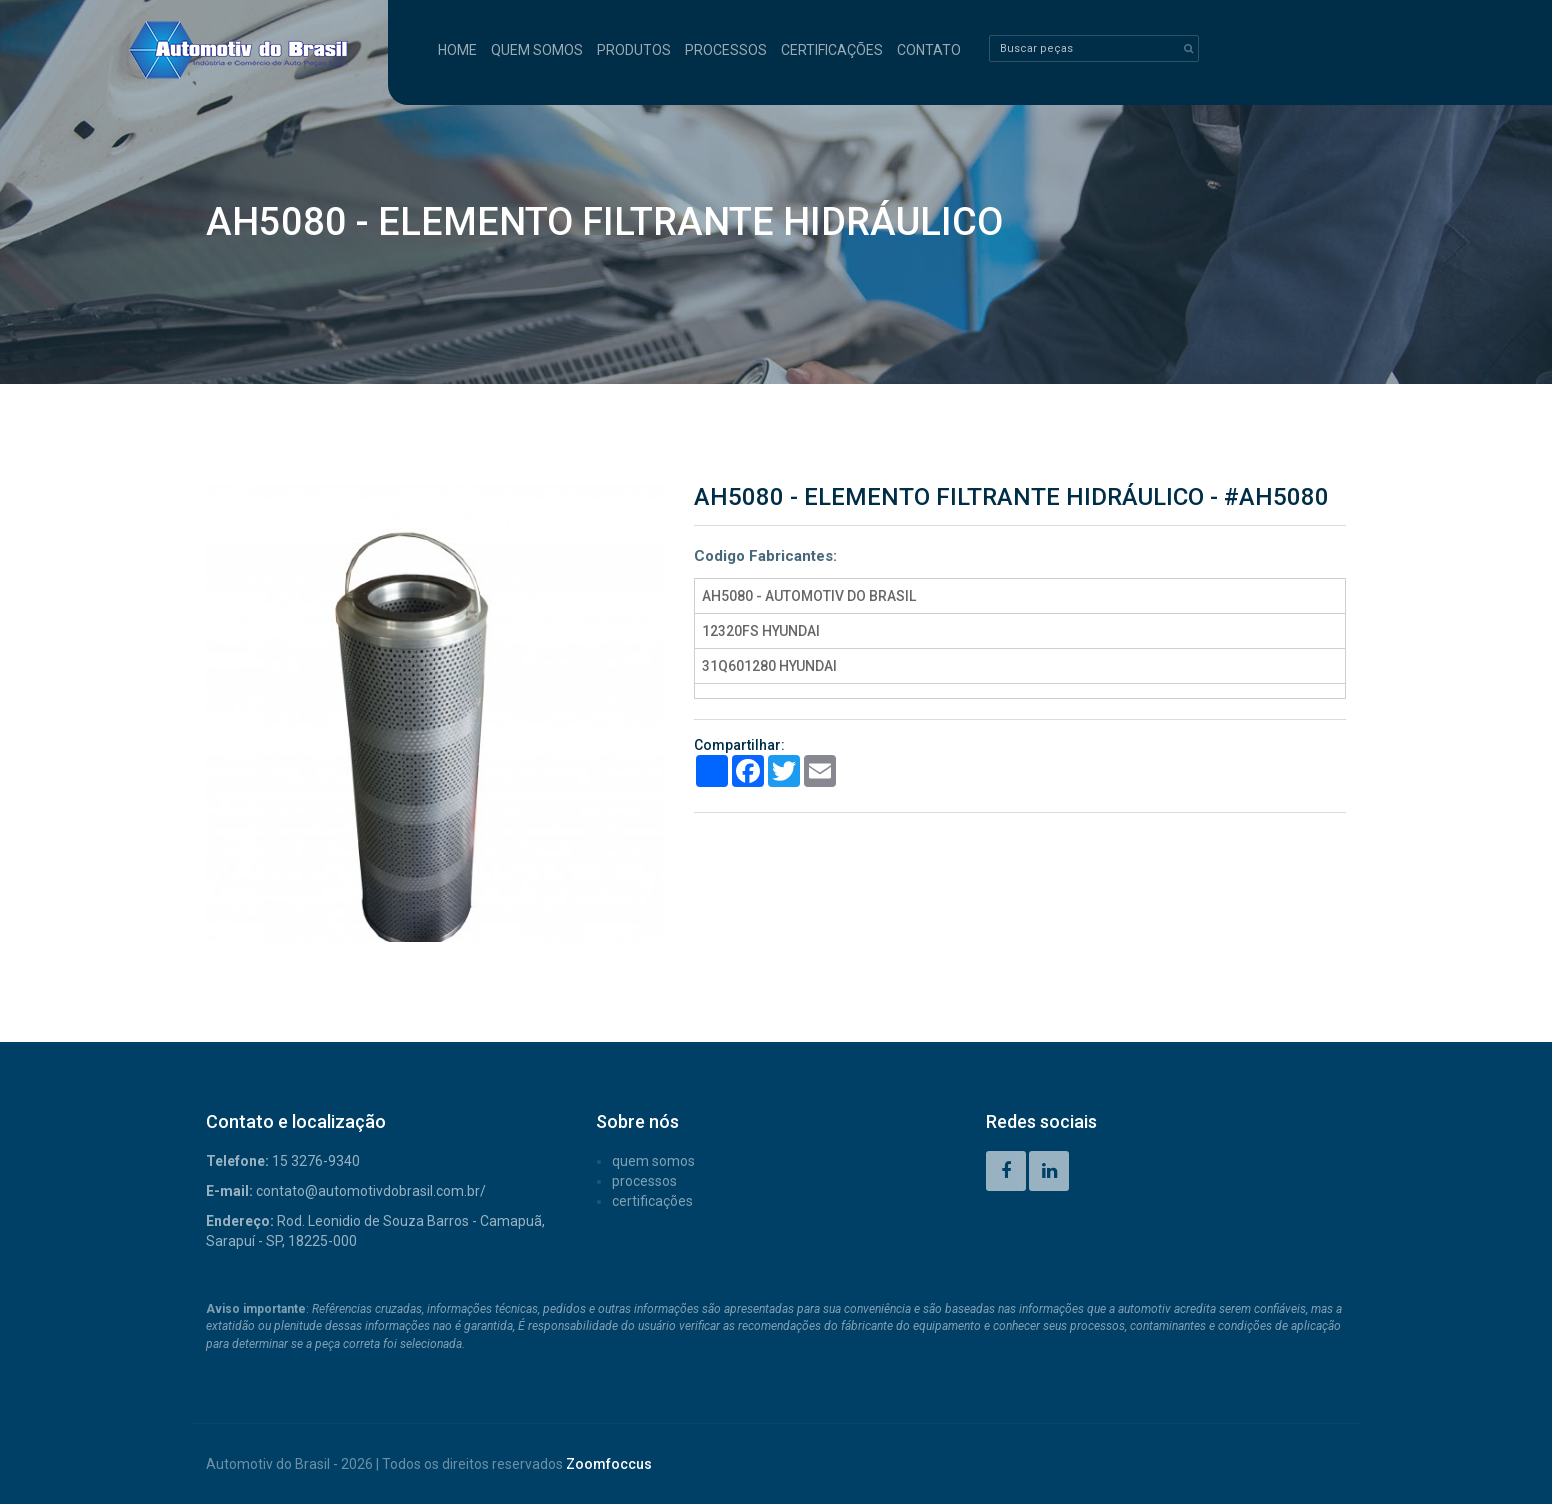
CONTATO (929, 50)
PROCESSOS (726, 50)
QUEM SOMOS (537, 50)
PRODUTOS (634, 50)
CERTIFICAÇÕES (832, 50)
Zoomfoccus (609, 1464)
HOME (457, 50)
